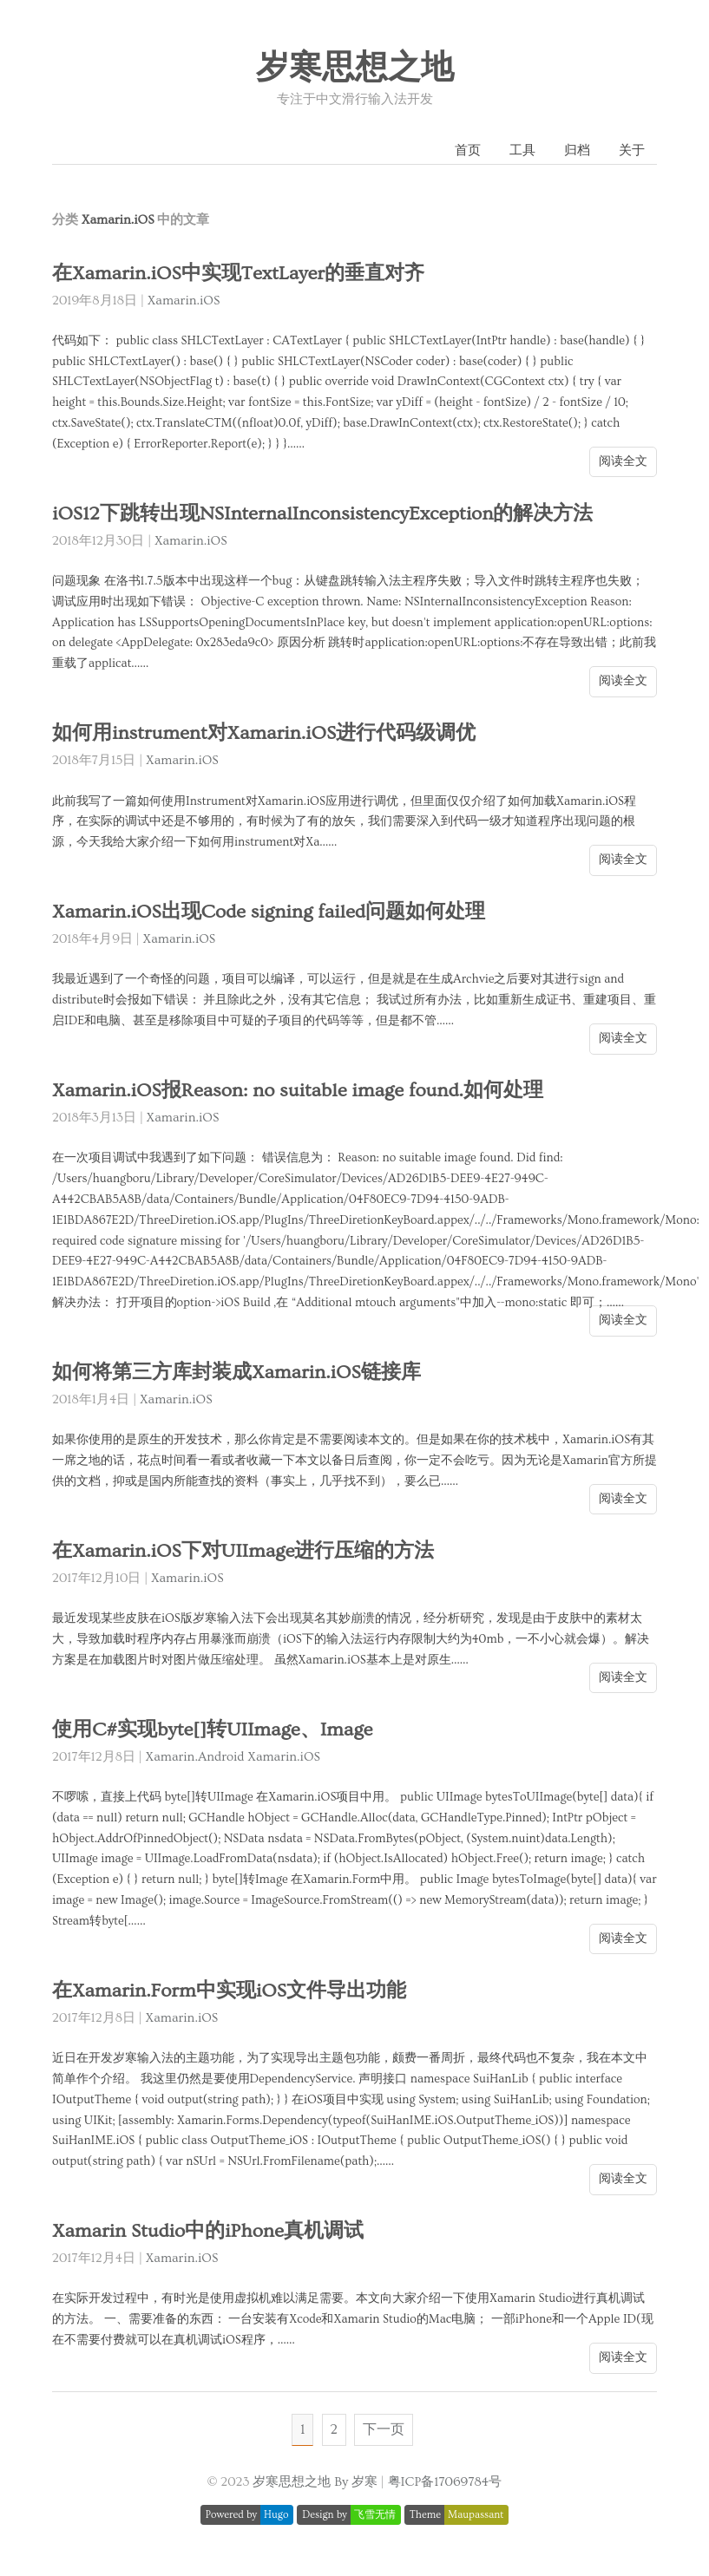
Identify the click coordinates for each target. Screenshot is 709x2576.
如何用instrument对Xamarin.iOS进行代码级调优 (264, 733)
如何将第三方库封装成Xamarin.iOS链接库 (236, 1372)
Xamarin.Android (195, 1756)
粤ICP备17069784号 (445, 2482)
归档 (577, 150)
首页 (468, 150)
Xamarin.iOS (184, 300)
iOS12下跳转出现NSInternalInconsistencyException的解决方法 (322, 514)
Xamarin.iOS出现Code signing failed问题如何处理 (268, 912)
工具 (522, 150)
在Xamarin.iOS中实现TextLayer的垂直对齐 (238, 273)
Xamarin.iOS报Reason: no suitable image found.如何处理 (297, 1091)
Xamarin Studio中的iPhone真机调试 (208, 2231)
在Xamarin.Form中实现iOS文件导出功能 (229, 1991)
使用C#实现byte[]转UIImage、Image (212, 1730)
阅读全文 (623, 461)
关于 (632, 150)
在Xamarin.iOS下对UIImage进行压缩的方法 (243, 1551)
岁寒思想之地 (355, 68)
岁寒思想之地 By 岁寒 (315, 2482)
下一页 (383, 2429)
